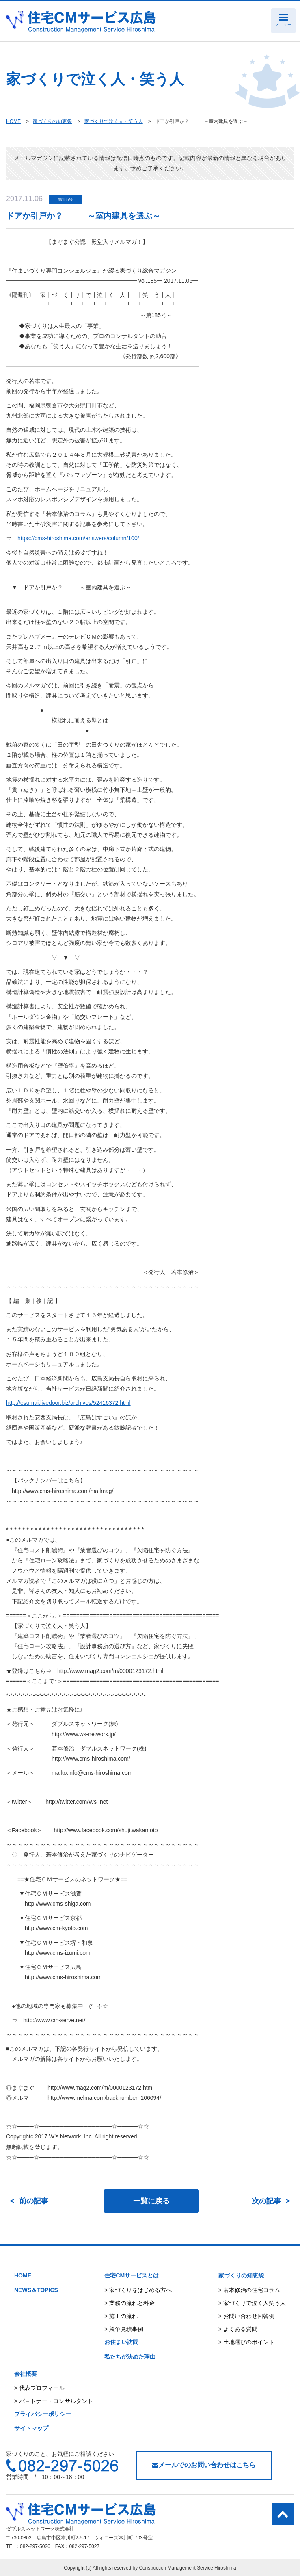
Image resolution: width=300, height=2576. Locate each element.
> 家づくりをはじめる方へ (138, 2290)
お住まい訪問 (121, 2342)
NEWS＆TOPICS (36, 2290)
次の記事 (266, 2201)
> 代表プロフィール (39, 2388)
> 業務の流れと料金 (129, 2303)
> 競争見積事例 (123, 2329)
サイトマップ (31, 2428)
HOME (22, 2275)
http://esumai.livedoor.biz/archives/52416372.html (68, 1403)
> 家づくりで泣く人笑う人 (252, 2303)
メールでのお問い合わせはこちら (204, 2464)
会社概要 (25, 2373)
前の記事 (33, 2201)
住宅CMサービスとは (131, 2275)
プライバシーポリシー (42, 2414)
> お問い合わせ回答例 (246, 2316)
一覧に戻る (151, 2201)
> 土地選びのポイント (246, 2342)
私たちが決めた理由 (129, 2356)
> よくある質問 (237, 2329)
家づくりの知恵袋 (241, 2275)
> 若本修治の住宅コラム (249, 2290)
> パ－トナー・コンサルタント (53, 2401)
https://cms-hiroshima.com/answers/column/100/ (78, 538)
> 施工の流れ (121, 2316)
